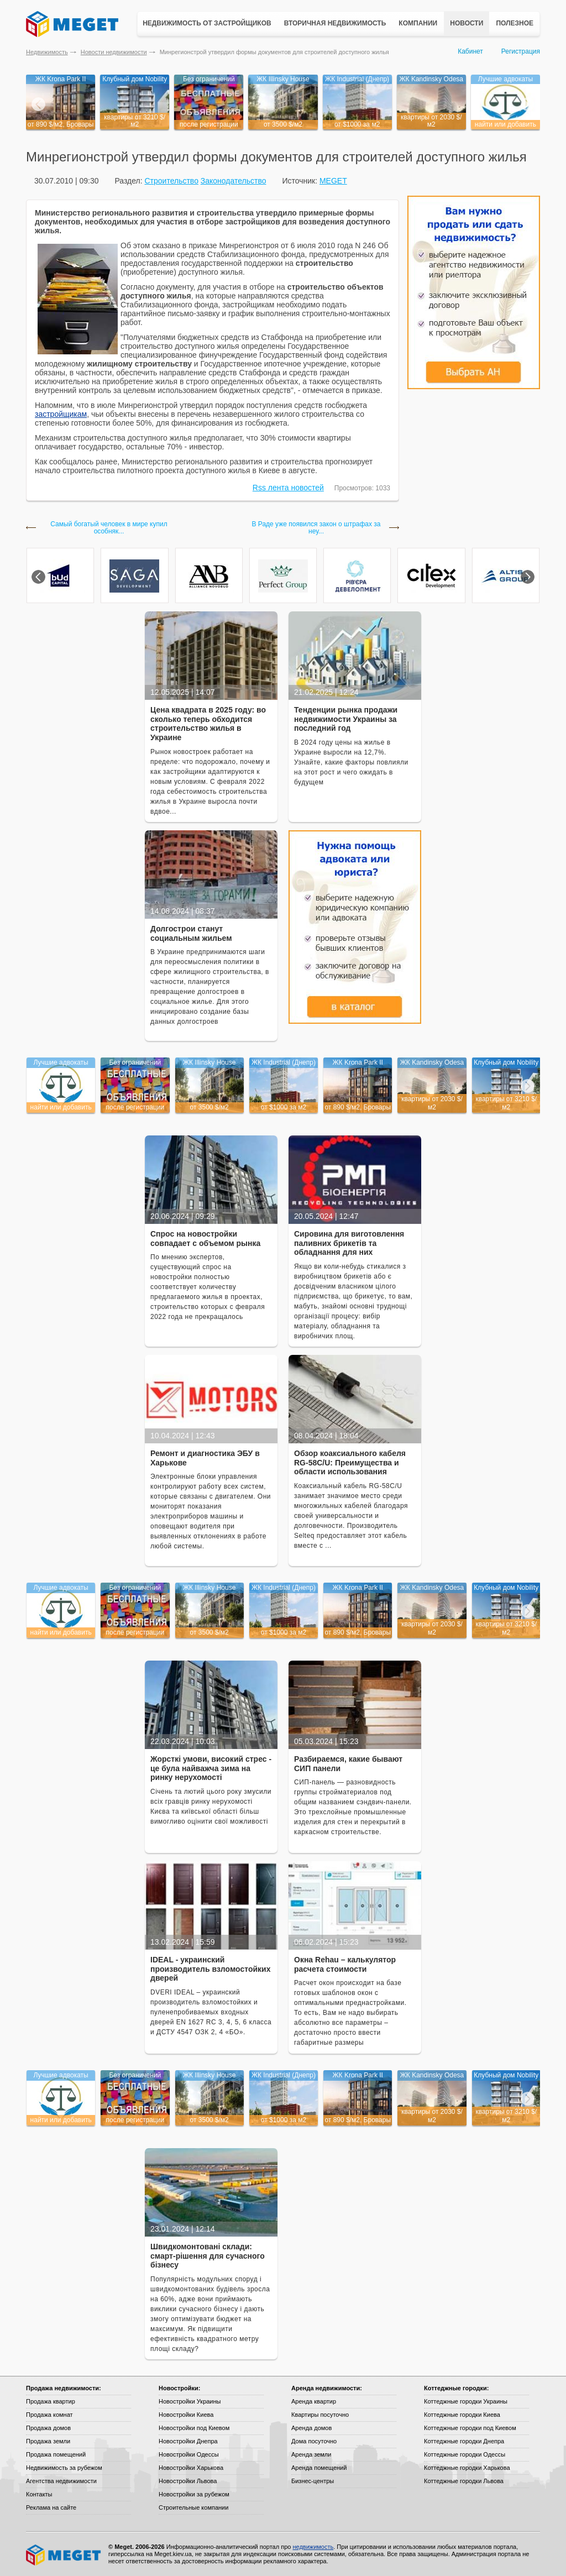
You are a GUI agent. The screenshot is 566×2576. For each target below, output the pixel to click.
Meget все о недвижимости (64, 2554)
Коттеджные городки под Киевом (470, 2428)
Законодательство (233, 180)
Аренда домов (311, 2428)
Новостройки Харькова (191, 2467)
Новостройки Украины (190, 2401)
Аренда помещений (319, 2467)
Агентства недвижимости (61, 2481)
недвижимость (312, 2546)
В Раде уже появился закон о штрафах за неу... (315, 528)
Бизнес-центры (312, 2481)
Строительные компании (193, 2507)
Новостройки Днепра (188, 2441)
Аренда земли (311, 2454)
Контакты (39, 2494)
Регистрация (520, 51)
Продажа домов (48, 2428)
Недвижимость (47, 52)
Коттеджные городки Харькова (467, 2467)
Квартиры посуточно (320, 2414)
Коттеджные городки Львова (464, 2481)
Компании (418, 23)
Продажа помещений (56, 2454)
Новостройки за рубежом (194, 2494)
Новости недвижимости (114, 52)
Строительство (171, 180)
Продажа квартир (50, 2401)
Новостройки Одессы (189, 2454)
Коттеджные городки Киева (462, 2414)
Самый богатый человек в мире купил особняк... (108, 528)
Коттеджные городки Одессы (464, 2454)
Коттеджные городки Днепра (464, 2441)
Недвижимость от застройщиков (207, 23)
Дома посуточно (314, 2441)
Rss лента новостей (288, 487)
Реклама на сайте (51, 2507)
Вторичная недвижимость (335, 23)
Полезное (514, 23)
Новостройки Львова (188, 2481)
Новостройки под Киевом (194, 2428)
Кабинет (470, 51)
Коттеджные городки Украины (465, 2401)
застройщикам (61, 414)
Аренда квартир (313, 2401)
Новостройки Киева (186, 2414)
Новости (466, 23)
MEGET (333, 180)
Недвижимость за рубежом (64, 2467)
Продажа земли (48, 2441)
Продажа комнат (49, 2414)
